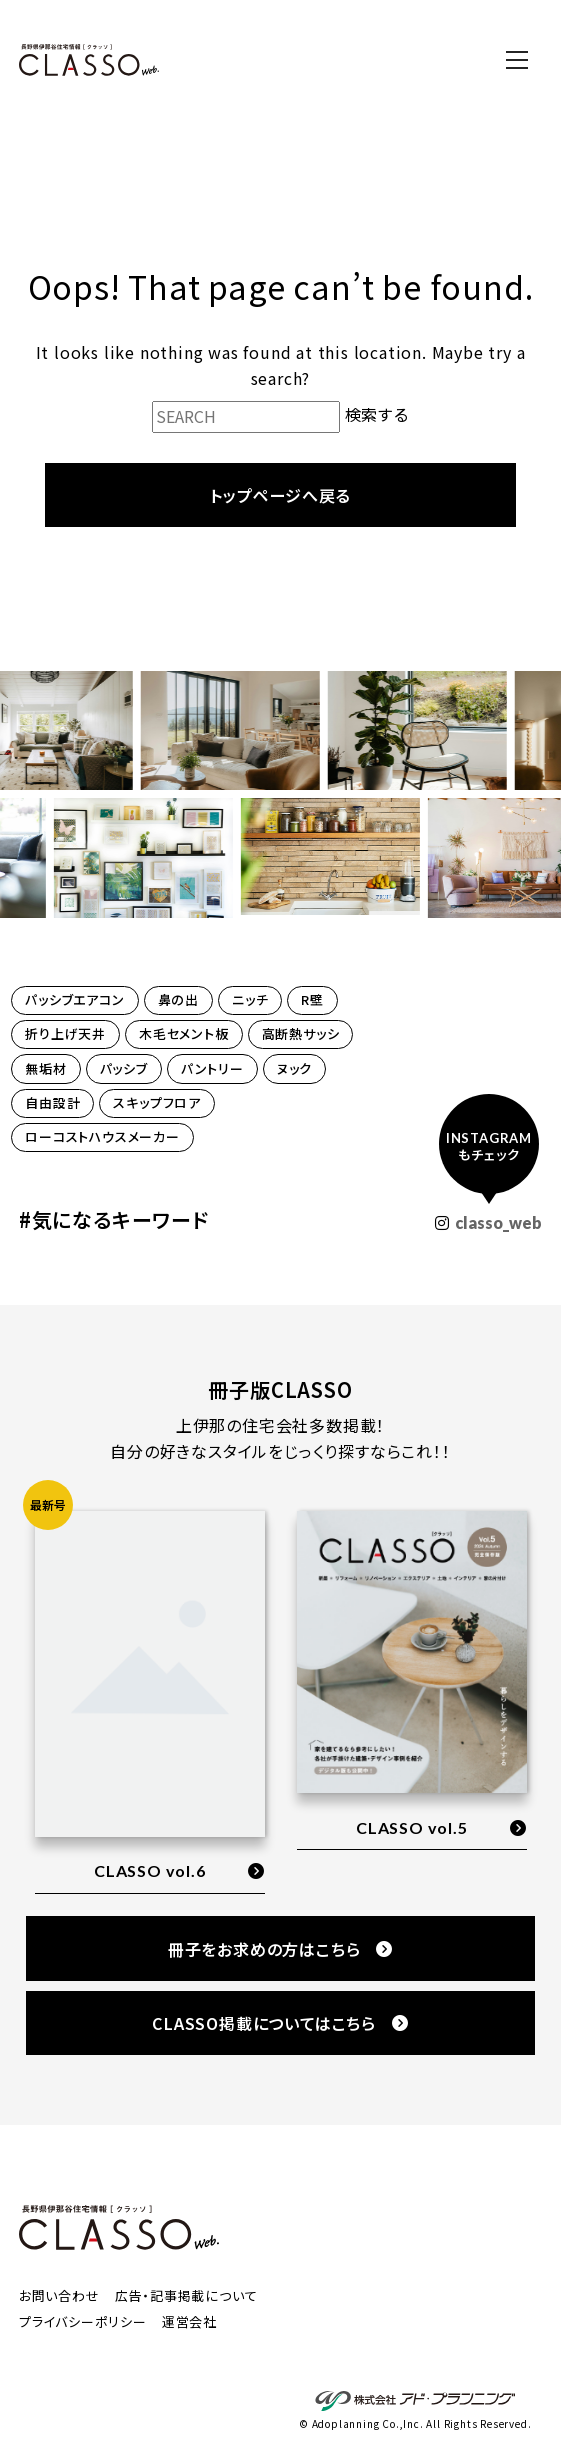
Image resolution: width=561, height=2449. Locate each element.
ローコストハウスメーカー (102, 1136)
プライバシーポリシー (83, 2321)
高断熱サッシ (301, 1033)
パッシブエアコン (74, 999)
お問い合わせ (59, 2295)
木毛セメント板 (184, 1033)
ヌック (294, 1068)
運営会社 (189, 2321)
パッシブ (124, 1068)
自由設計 (52, 1102)
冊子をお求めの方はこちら (280, 1949)
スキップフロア (157, 1102)
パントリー (212, 1068)
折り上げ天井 (65, 1033)
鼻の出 (178, 999)
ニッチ (250, 999)
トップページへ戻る (280, 495)
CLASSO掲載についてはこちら (280, 2023)
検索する (377, 414)
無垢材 (45, 1068)
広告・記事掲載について (186, 2295)
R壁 (312, 999)
